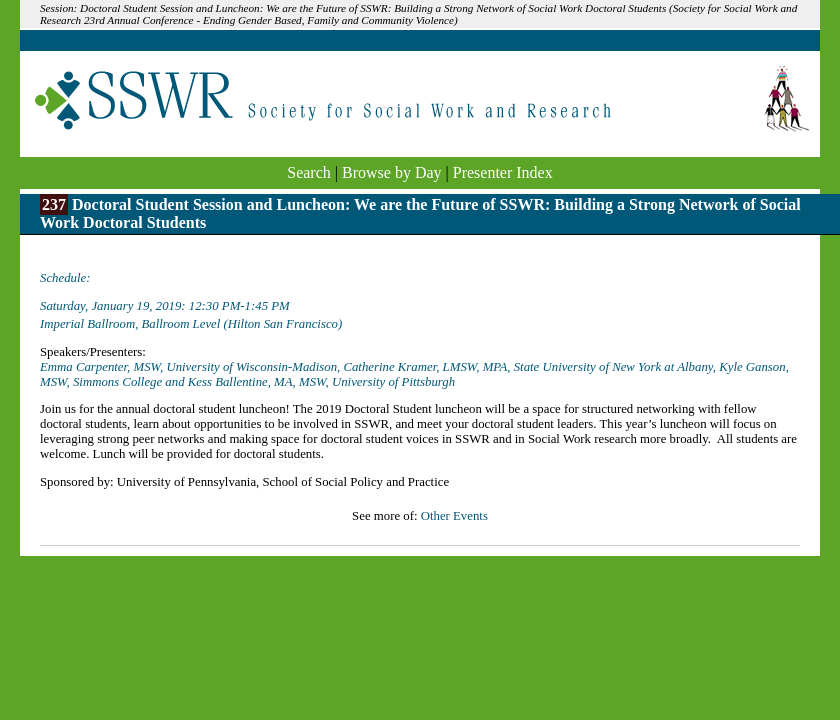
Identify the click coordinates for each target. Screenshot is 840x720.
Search (309, 172)
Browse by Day (392, 172)
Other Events (454, 516)
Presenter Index (503, 172)
